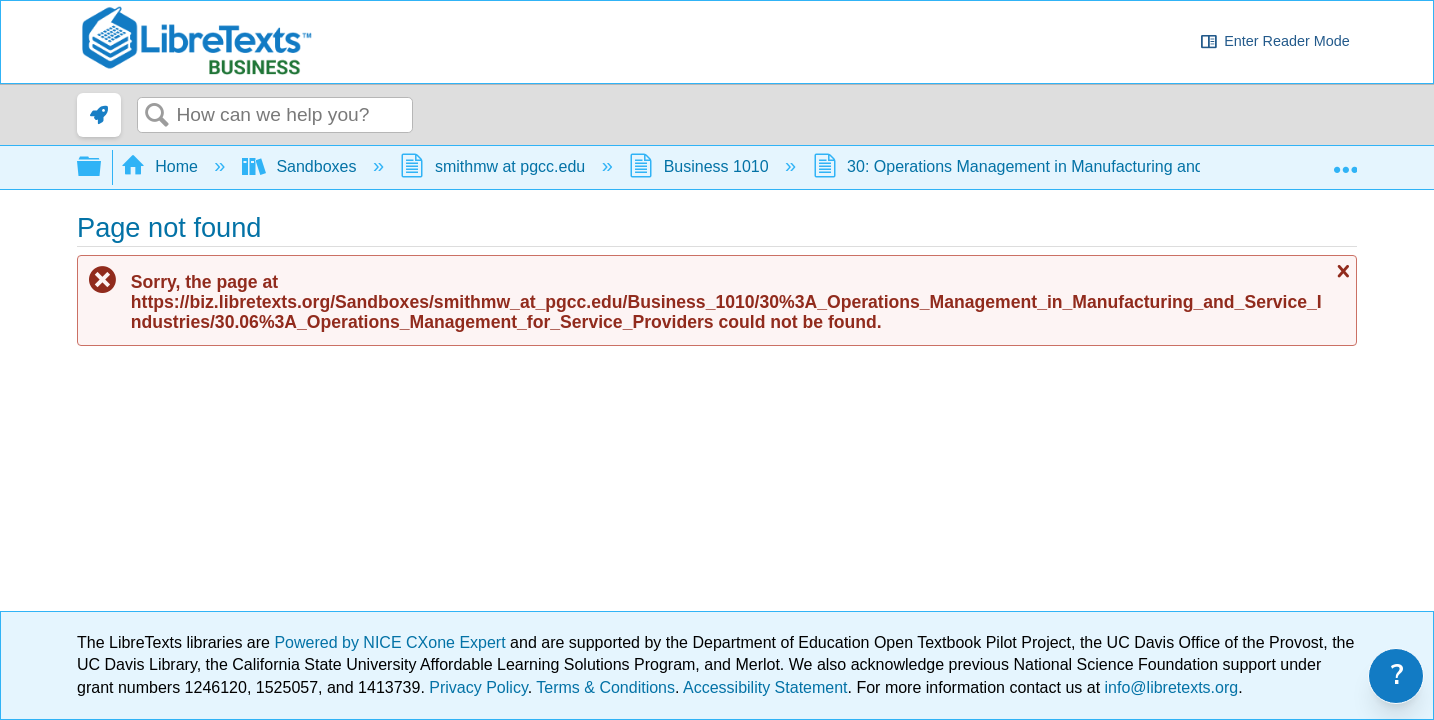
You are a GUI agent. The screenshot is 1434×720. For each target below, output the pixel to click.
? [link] (1397, 675)
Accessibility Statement (765, 687)
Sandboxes (301, 166)
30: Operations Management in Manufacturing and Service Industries (1076, 166)
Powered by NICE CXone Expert (392, 642)
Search (157, 116)
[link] (99, 115)
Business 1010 (701, 166)
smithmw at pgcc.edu (494, 166)
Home (162, 166)
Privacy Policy (478, 687)
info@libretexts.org (1169, 687)
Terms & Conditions (605, 687)
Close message (1341, 271)
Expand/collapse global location (1345, 161)
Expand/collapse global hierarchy (102, 167)
